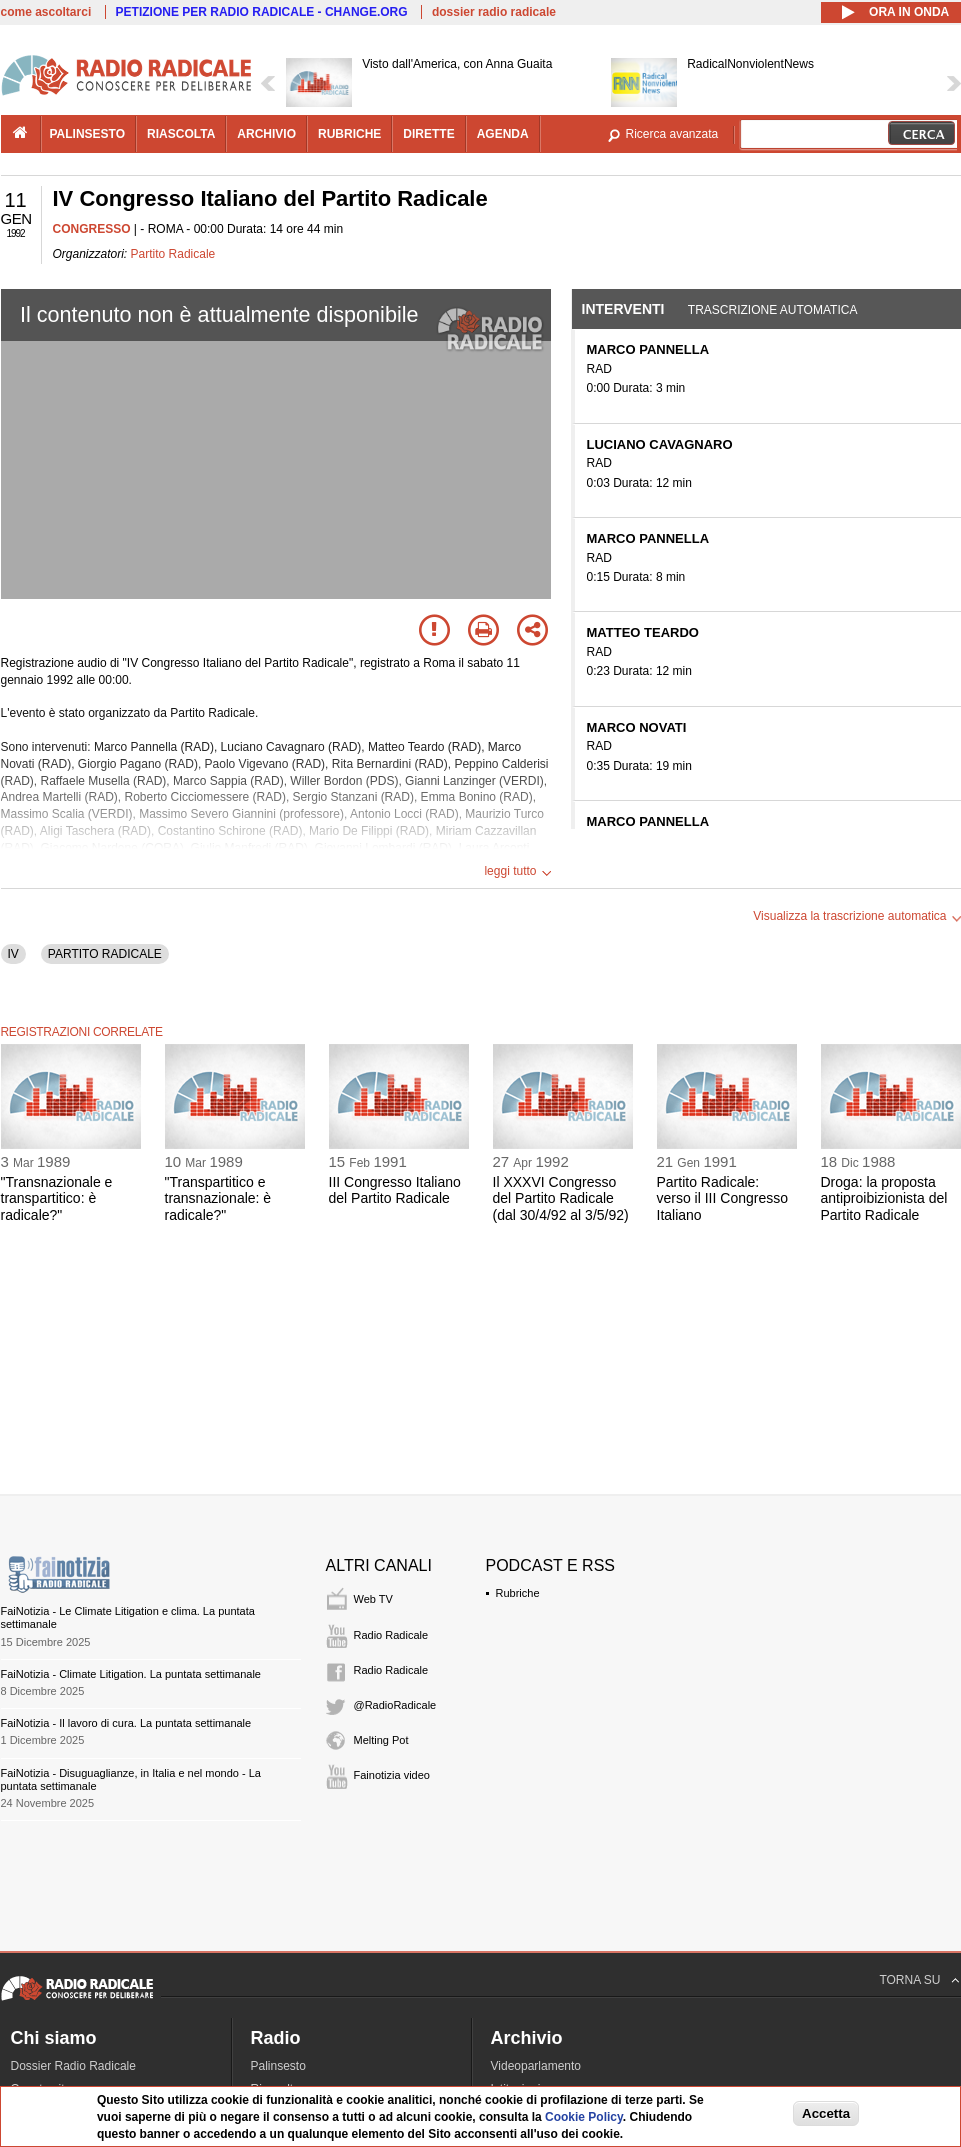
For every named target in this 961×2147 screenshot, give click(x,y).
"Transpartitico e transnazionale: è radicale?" (218, 1199)
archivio (266, 134)
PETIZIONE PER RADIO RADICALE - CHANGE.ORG (262, 12)
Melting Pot (381, 1740)
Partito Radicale (173, 254)
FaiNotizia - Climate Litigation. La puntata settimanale (131, 1674)
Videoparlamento (536, 2066)
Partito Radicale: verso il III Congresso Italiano (723, 1199)
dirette (428, 134)
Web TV (373, 1599)
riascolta (181, 134)
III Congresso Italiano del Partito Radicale (395, 1190)
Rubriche (518, 1593)
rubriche (349, 134)
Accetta (826, 2113)
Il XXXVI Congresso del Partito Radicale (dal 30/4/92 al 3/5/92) (561, 1199)
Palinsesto (278, 2066)
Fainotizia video (392, 1775)
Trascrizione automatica (773, 310)
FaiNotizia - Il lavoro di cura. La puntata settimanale (126, 1723)
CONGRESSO (92, 229)
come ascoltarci (46, 12)
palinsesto (88, 134)
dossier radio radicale (494, 12)
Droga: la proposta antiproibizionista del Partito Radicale (884, 1199)
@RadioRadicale (395, 1705)
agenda (503, 134)
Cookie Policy (584, 2117)
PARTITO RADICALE (105, 954)
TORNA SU (909, 1980)
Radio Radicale (391, 1635)
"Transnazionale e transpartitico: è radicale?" (57, 1199)
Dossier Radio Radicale (73, 2066)
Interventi (623, 309)
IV (13, 954)
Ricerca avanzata (672, 134)
